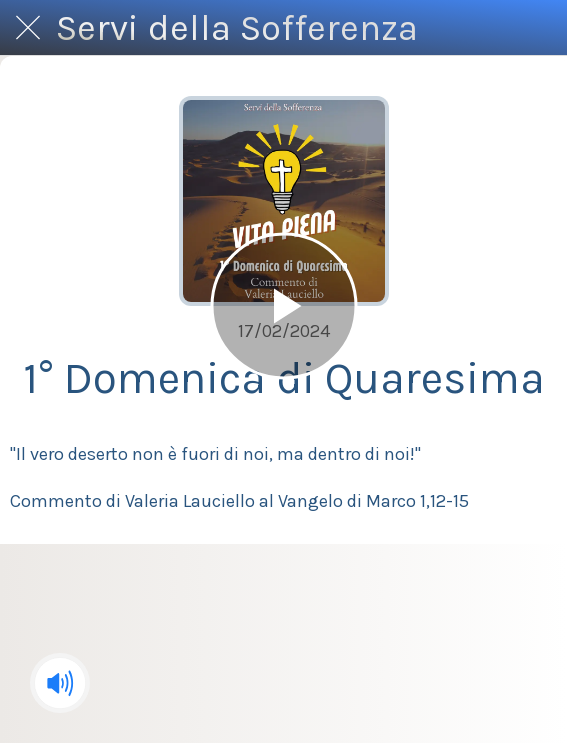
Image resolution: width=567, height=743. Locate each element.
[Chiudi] (28, 28)
